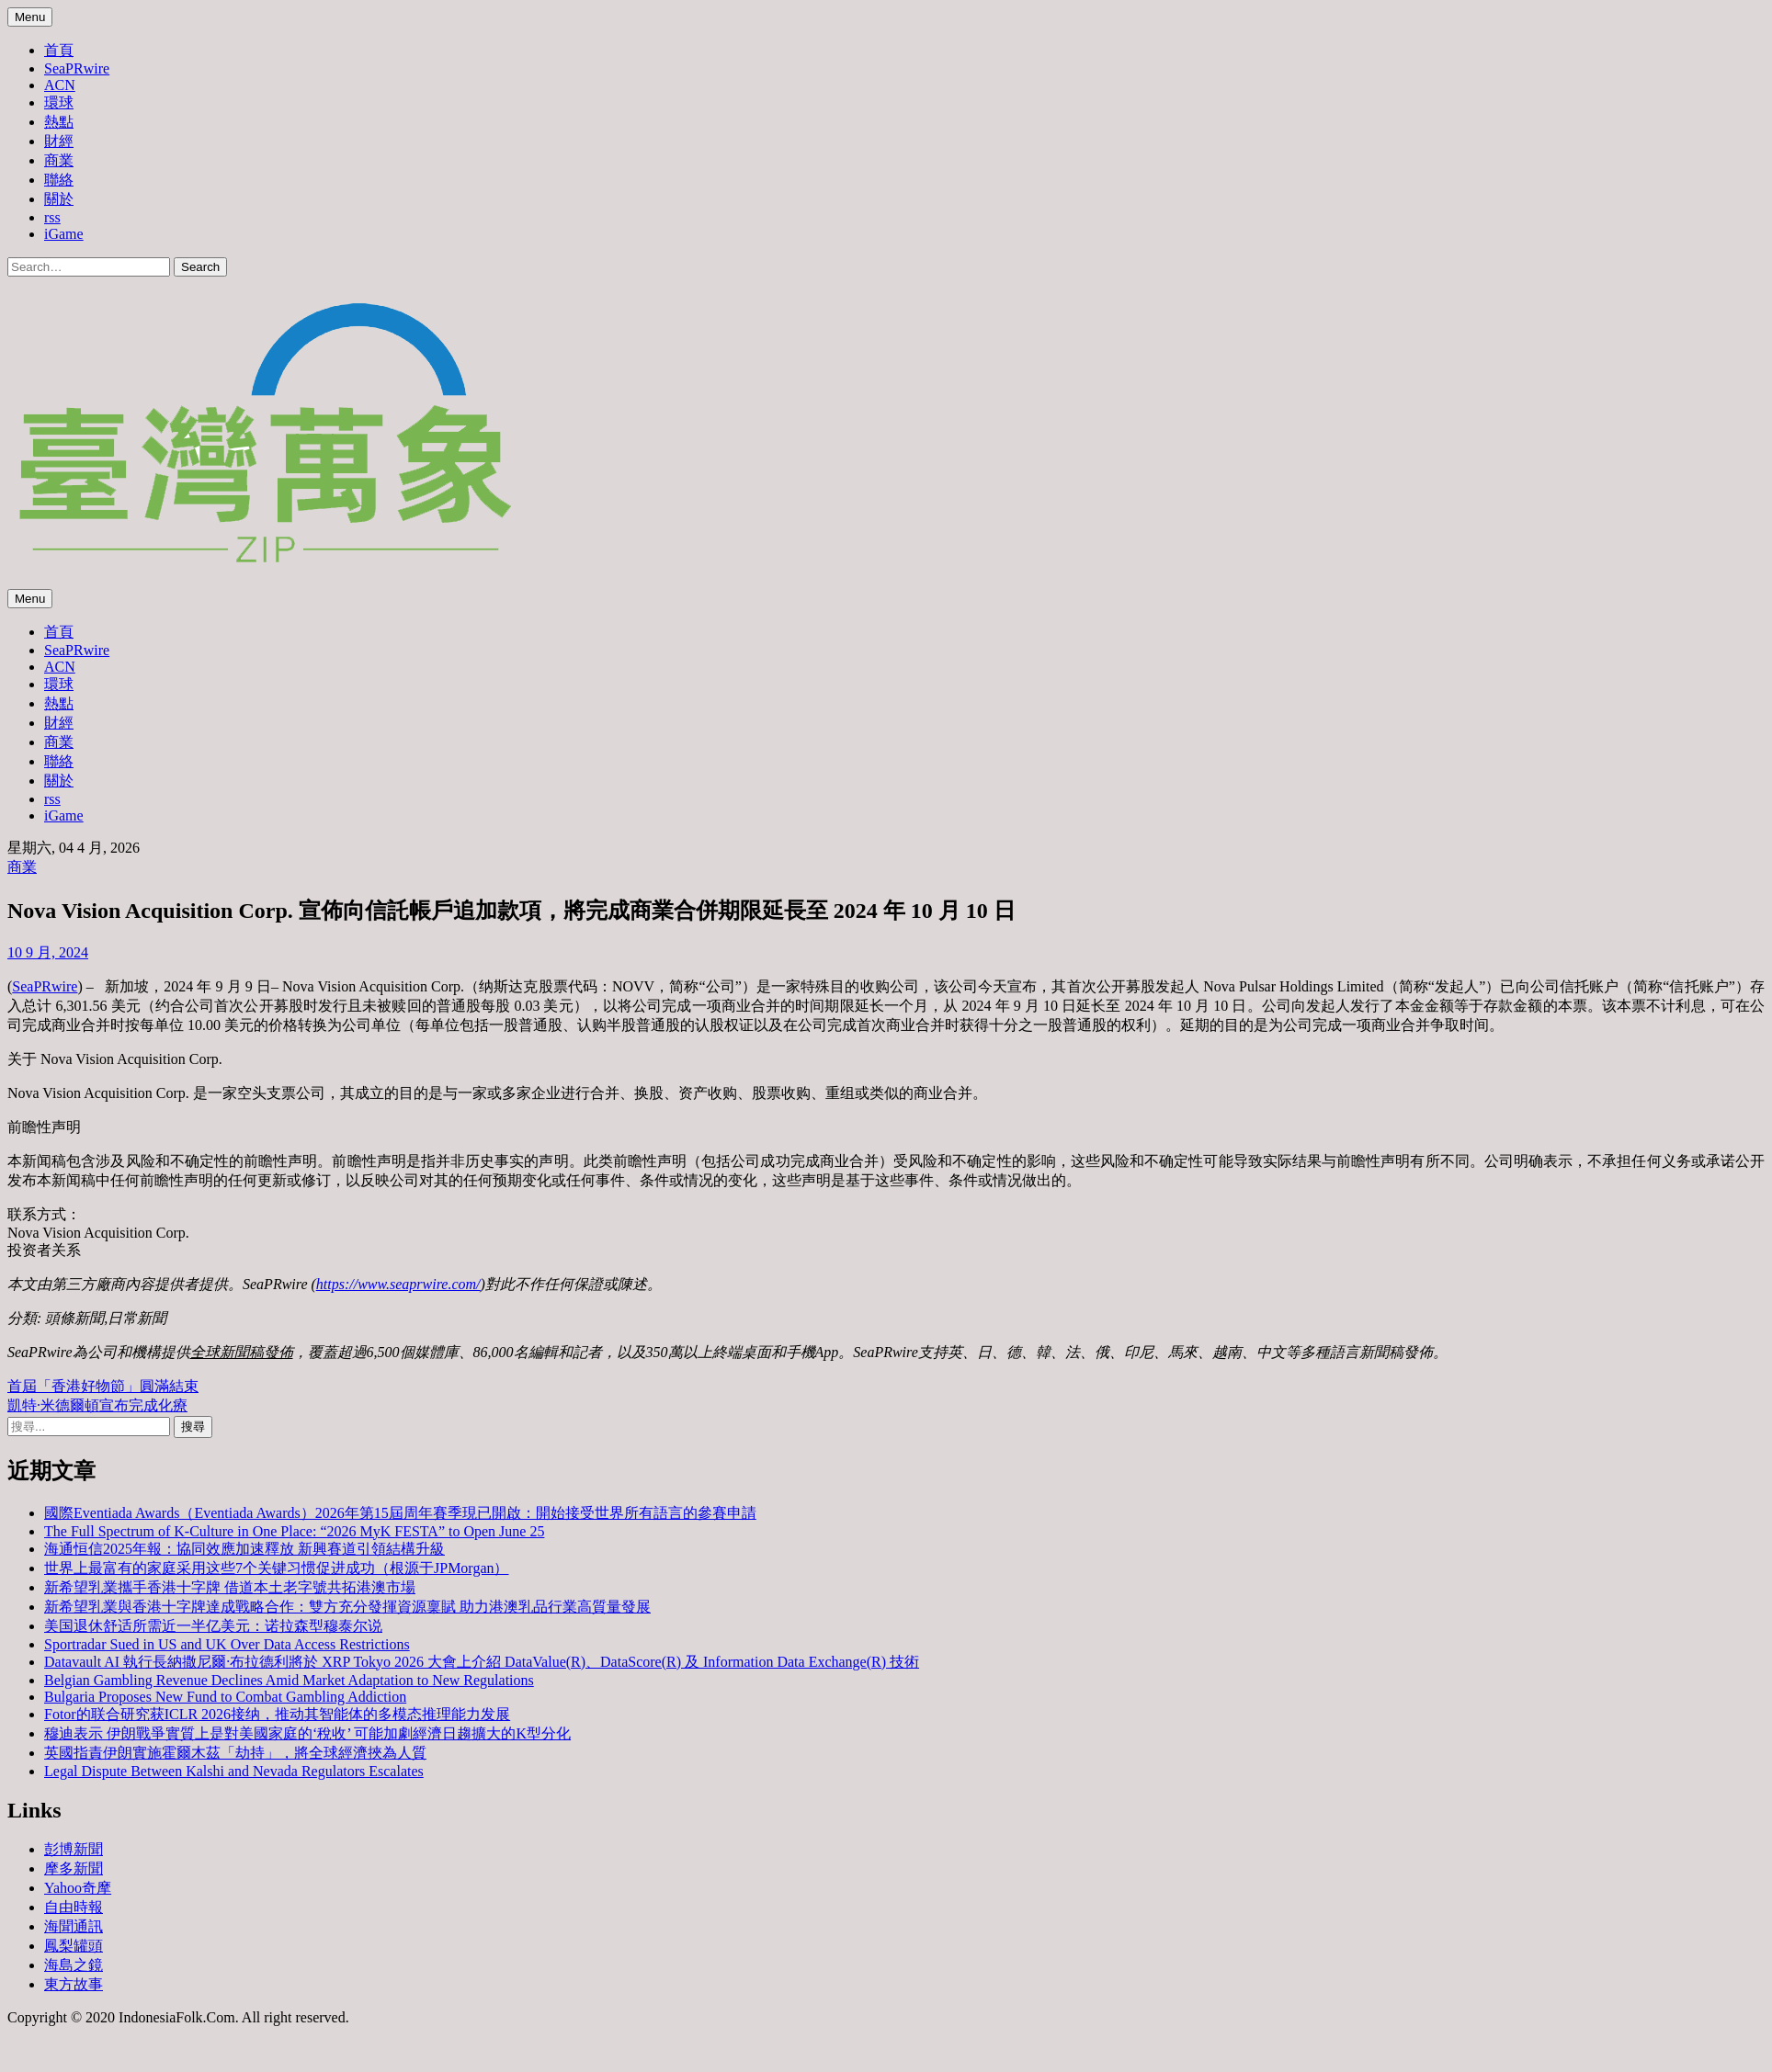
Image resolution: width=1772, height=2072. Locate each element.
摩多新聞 (73, 1868)
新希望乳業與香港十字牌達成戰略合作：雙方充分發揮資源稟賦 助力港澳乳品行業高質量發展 (347, 1606)
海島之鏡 (73, 1965)
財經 (59, 141)
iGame (64, 234)
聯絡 (59, 179)
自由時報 (73, 1907)
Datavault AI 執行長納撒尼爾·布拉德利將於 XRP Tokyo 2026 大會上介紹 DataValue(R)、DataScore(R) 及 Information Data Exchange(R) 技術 (481, 1662)
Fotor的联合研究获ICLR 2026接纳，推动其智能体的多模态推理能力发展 (277, 1714)
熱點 (59, 122)
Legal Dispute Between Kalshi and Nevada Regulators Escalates (234, 1771)
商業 (59, 160)
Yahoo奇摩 (77, 1888)
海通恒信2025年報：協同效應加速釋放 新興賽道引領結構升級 (244, 1549)
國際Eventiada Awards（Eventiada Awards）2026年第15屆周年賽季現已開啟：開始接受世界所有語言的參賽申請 (400, 1513)
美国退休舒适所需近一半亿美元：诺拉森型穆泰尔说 (213, 1626)
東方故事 (73, 1984)
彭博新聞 (73, 1849)
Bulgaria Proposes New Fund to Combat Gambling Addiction (225, 1696)
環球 (59, 102)
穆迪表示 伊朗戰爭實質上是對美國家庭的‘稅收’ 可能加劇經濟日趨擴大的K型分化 (307, 1733)
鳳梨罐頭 (73, 1945)
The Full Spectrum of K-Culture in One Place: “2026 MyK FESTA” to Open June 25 (294, 1531)
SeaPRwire (76, 68)
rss (52, 217)
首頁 (59, 50)
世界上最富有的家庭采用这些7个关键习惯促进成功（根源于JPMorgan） (276, 1568)
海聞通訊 (73, 1926)
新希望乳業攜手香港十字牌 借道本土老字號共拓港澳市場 (229, 1587)
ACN (59, 85)
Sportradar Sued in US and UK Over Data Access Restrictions (227, 1644)
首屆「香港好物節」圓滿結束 (103, 1386)
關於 (59, 199)
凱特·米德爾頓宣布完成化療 (97, 1405)
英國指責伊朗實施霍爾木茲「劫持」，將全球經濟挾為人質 (235, 1753)
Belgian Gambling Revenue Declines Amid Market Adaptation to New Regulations (289, 1680)
